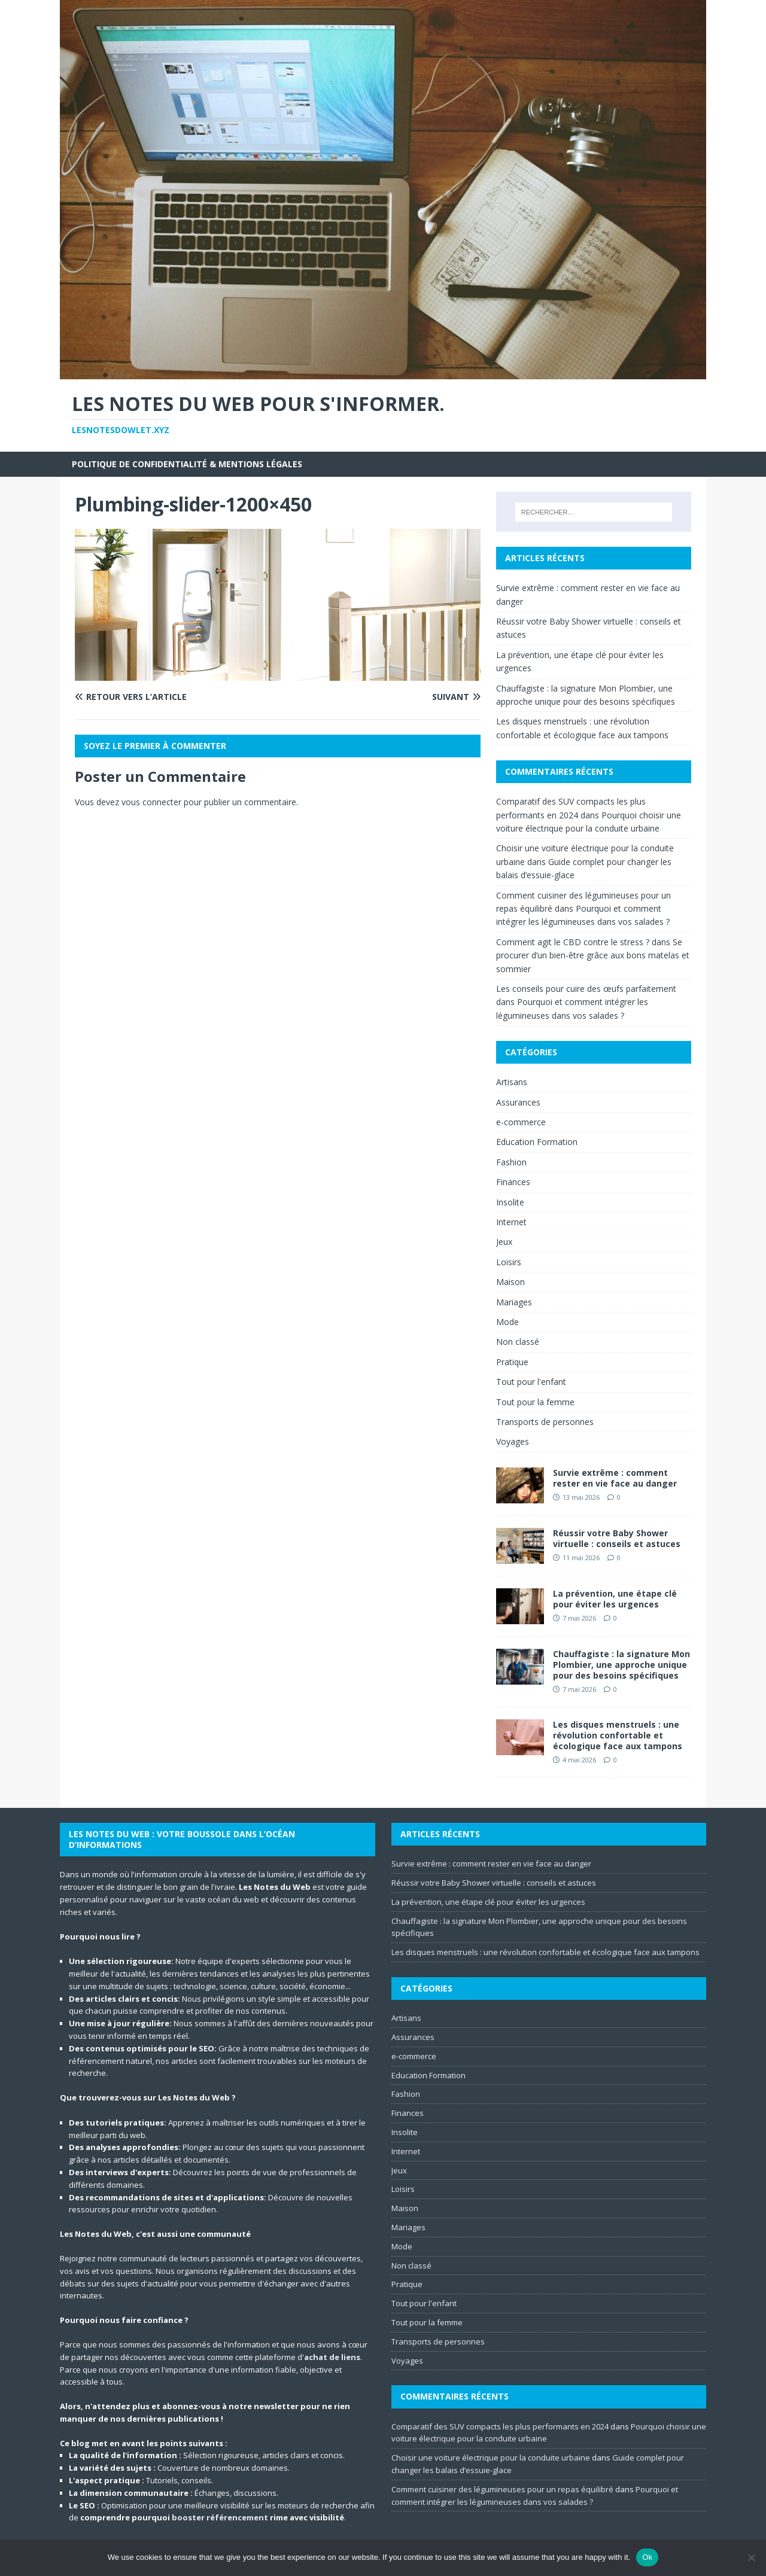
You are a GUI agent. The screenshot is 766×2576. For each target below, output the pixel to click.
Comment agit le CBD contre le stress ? (572, 942)
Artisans (511, 1082)
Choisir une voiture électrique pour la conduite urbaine (490, 2457)
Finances (513, 1181)
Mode (507, 1321)
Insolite (510, 1202)
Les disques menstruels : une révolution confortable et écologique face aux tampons (617, 1735)
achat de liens (332, 2357)
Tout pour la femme (535, 1402)
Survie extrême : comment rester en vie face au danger (615, 1478)
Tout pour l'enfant (531, 1381)
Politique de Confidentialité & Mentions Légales (187, 464)
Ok (647, 2557)
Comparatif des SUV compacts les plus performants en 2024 (500, 2426)
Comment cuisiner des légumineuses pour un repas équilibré (502, 2489)
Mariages (514, 1302)
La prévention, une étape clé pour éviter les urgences (615, 1599)
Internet (511, 1222)
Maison (510, 1281)
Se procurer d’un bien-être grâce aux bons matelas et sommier (592, 955)
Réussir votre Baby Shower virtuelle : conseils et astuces (616, 1538)
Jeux (504, 1241)
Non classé (517, 1341)
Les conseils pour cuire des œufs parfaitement (586, 988)
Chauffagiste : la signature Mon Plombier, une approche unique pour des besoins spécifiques (621, 1664)
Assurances (518, 1102)
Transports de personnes (545, 1421)
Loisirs (508, 1262)
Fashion (511, 1162)
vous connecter (151, 802)
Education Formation (536, 1141)
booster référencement (220, 2517)
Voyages (512, 1441)
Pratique (512, 1362)
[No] (751, 2557)
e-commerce (521, 1122)
